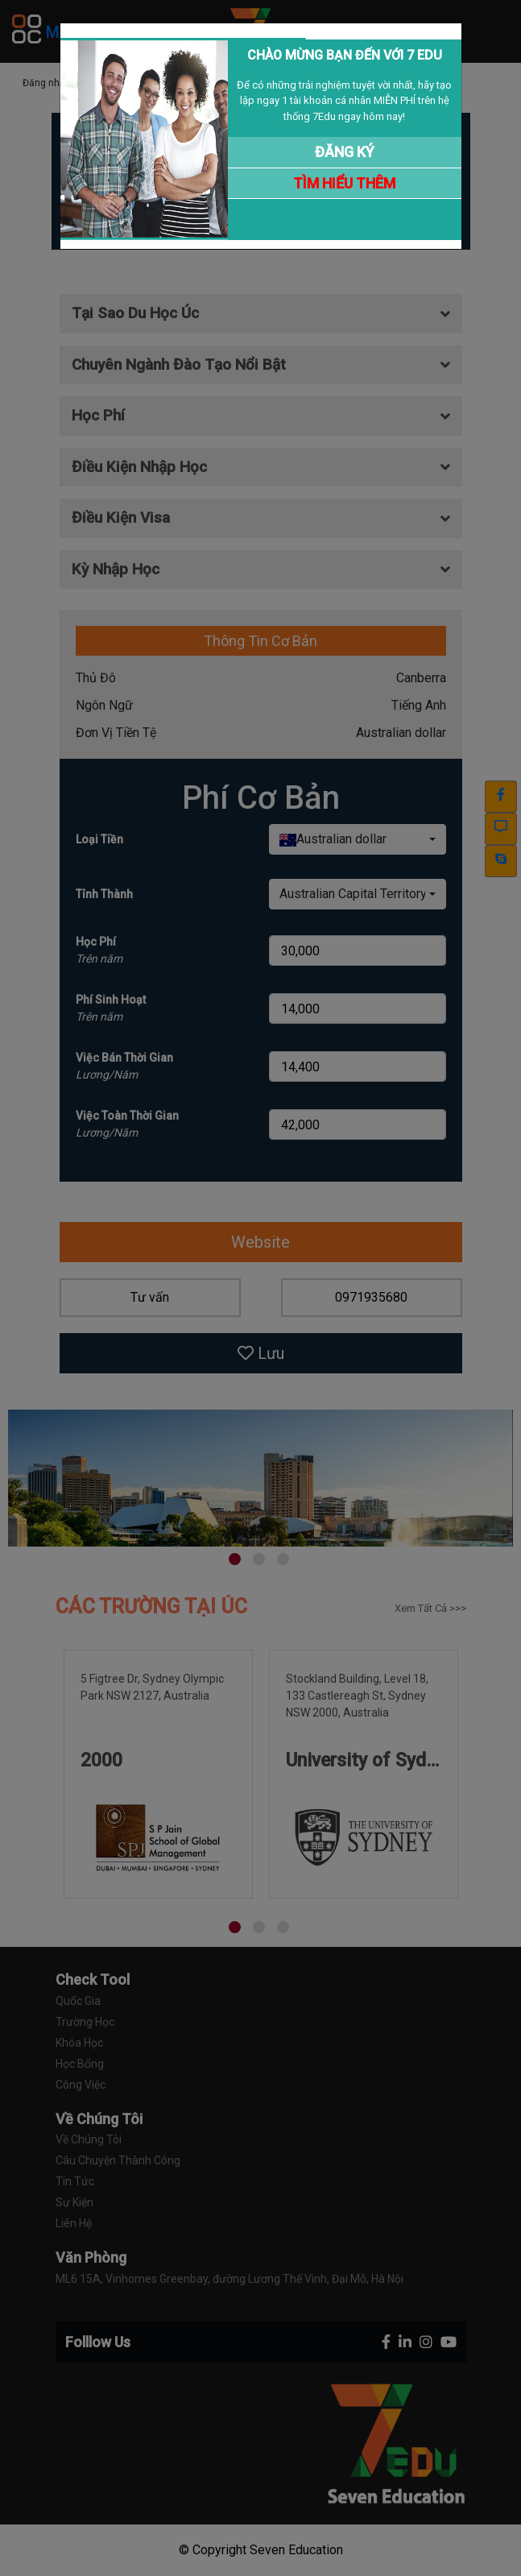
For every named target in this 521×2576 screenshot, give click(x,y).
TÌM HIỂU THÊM (344, 183)
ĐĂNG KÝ (344, 151)
